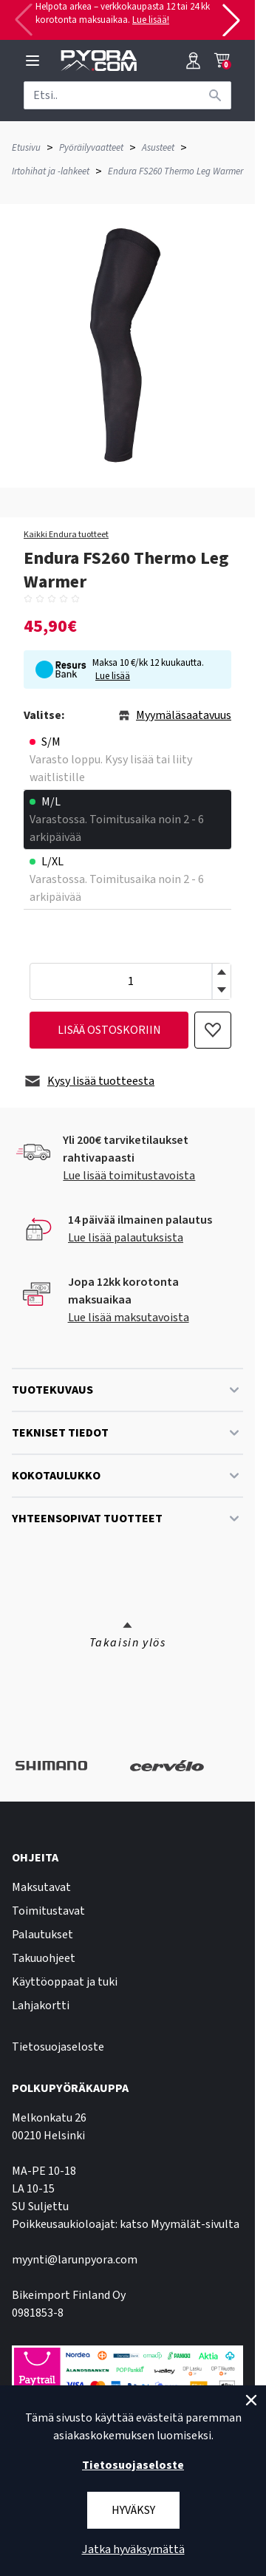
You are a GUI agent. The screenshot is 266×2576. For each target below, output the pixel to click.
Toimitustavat (48, 1911)
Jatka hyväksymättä (133, 2549)
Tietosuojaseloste (58, 2047)
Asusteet (158, 147)
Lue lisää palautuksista (125, 1238)
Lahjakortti (40, 2005)
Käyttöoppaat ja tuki (64, 1982)
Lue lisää (112, 676)
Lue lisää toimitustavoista (129, 1176)
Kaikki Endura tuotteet (66, 535)
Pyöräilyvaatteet (91, 147)
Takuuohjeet (43, 1958)
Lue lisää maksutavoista (128, 1317)
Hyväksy (133, 2510)
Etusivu (26, 147)
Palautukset (42, 1934)
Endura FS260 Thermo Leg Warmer (175, 171)
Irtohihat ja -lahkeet (50, 171)
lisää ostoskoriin (109, 1030)
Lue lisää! (150, 20)
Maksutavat (41, 1887)
